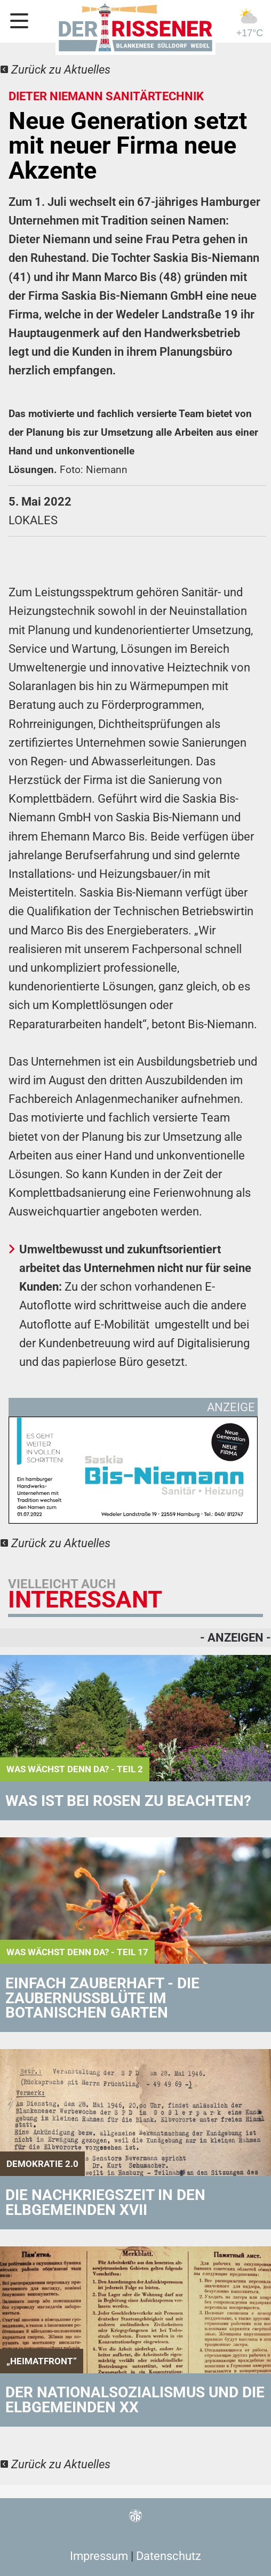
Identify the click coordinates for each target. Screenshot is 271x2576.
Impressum (99, 2556)
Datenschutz (168, 2556)
